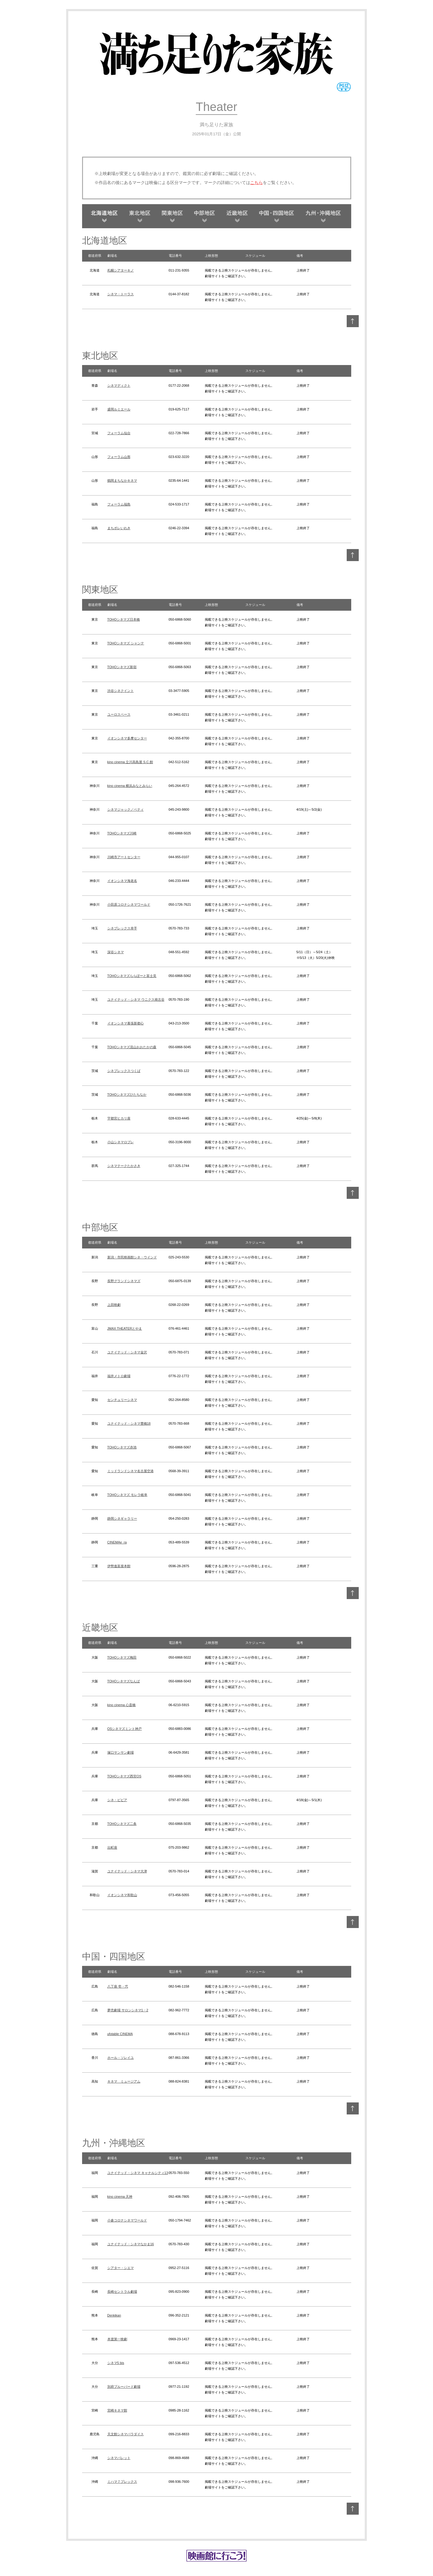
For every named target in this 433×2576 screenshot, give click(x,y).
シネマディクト (119, 385)
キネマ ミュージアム (123, 2081)
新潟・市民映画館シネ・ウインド (132, 1257)
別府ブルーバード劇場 (123, 2386)
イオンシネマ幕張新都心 (125, 1023)
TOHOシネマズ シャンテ (125, 643)
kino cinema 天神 (120, 2196)
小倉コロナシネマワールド (127, 2220)
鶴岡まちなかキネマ (122, 480)
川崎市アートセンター (123, 857)
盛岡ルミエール (119, 409)
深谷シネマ (115, 952)
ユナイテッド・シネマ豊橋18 (129, 1423)
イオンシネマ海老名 (122, 881)
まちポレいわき (119, 528)
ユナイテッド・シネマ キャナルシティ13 (137, 2173)
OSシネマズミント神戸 (124, 1728)
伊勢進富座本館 (119, 1566)
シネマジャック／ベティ (125, 809)
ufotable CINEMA (120, 2034)
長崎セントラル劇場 (122, 2291)
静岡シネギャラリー (122, 1518)
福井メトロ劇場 (119, 1376)
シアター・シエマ (120, 2268)
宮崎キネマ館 (117, 2410)
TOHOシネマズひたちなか (127, 1094)
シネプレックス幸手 (122, 928)
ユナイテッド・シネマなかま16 (130, 2244)
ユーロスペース (119, 714)
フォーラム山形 (119, 457)
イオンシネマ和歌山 (122, 1895)
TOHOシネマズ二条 (122, 1823)
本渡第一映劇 (117, 2339)
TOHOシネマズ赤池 (122, 1447)
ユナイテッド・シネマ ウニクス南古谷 (135, 999)
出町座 (112, 1847)
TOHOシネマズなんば (123, 1681)
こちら (256, 182)
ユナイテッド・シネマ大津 (127, 1871)
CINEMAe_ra (117, 1542)
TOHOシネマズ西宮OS (124, 1776)
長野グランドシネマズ (123, 1281)
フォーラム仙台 (119, 433)
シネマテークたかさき (123, 1166)
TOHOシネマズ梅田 (122, 1657)
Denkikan (114, 2315)
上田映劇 (114, 1304)
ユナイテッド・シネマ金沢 (127, 1352)
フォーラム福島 (119, 504)
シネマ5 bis (115, 2363)
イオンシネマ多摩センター (127, 738)
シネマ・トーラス (120, 294)
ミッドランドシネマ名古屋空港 (130, 1471)
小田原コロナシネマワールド (128, 904)
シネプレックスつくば (123, 1071)
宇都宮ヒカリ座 (119, 1118)
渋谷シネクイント (120, 690)
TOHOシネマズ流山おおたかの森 (132, 1047)
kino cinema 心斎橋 (121, 1705)
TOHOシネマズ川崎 (122, 833)
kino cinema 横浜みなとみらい (129, 786)
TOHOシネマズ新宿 (122, 667)
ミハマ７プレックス (122, 2481)
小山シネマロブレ (120, 1142)
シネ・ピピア (117, 1800)
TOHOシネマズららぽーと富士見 (132, 976)
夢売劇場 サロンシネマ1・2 (127, 2010)
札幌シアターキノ (120, 270)
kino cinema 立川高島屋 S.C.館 (130, 762)
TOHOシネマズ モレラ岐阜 (127, 1495)
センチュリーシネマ (122, 1400)
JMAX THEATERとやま (124, 1328)
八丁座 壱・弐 (117, 1986)
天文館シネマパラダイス (125, 2434)
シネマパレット (119, 2458)
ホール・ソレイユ (120, 2057)
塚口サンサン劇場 (120, 1752)
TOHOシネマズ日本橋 (123, 619)
